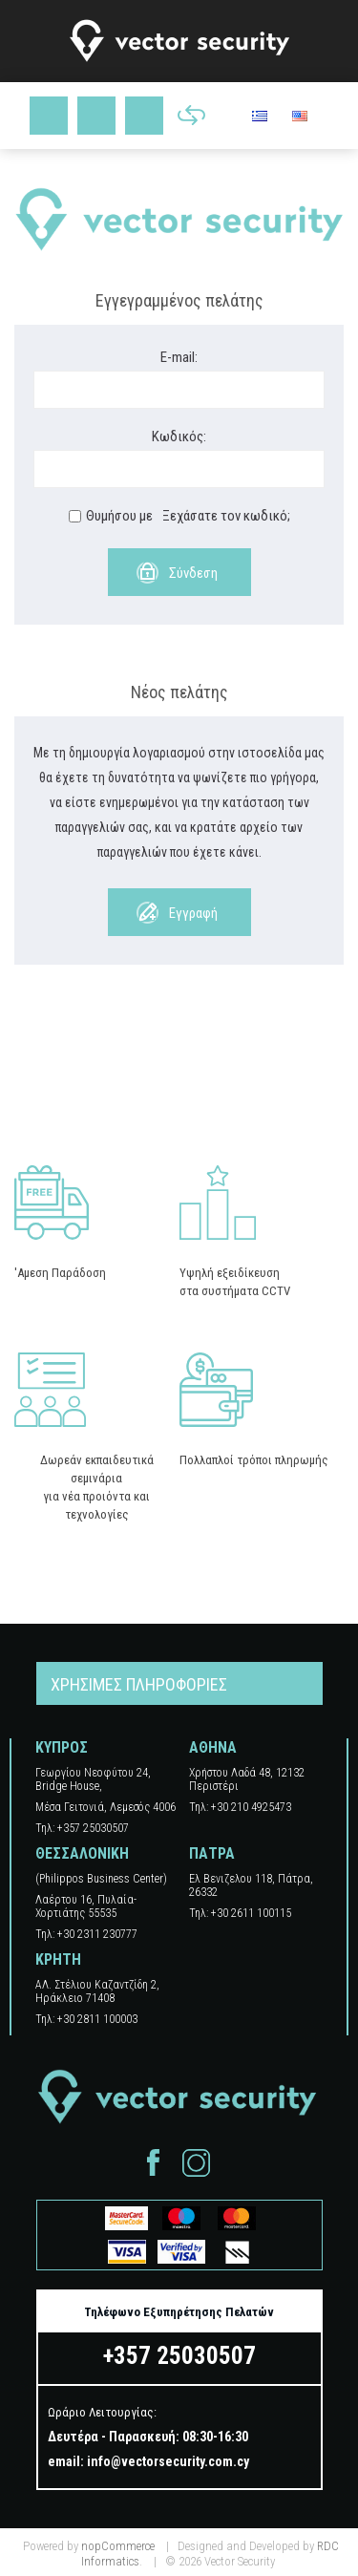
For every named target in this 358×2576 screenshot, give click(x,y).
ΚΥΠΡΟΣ (61, 1747)
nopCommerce (118, 2546)
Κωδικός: (179, 436)
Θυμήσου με (119, 515)
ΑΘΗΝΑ (213, 1747)
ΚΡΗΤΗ (58, 1959)
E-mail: (179, 357)
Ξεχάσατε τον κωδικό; (226, 515)
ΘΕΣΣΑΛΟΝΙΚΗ (82, 1853)
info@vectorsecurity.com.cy (168, 2461)
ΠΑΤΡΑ (212, 1853)
